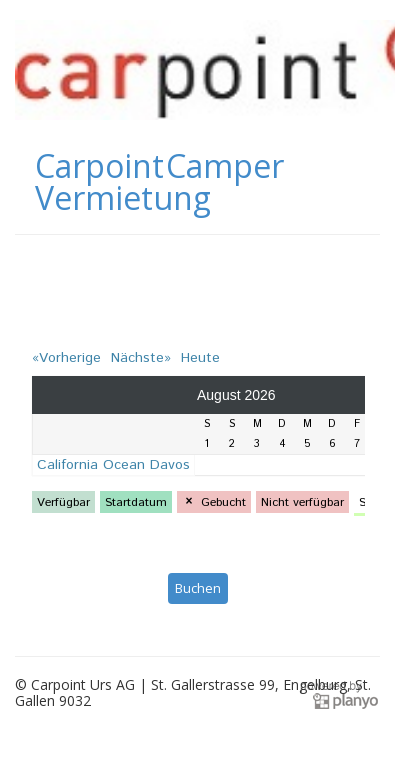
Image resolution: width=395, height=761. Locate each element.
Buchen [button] (198, 588)
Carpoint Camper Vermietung (159, 182)
